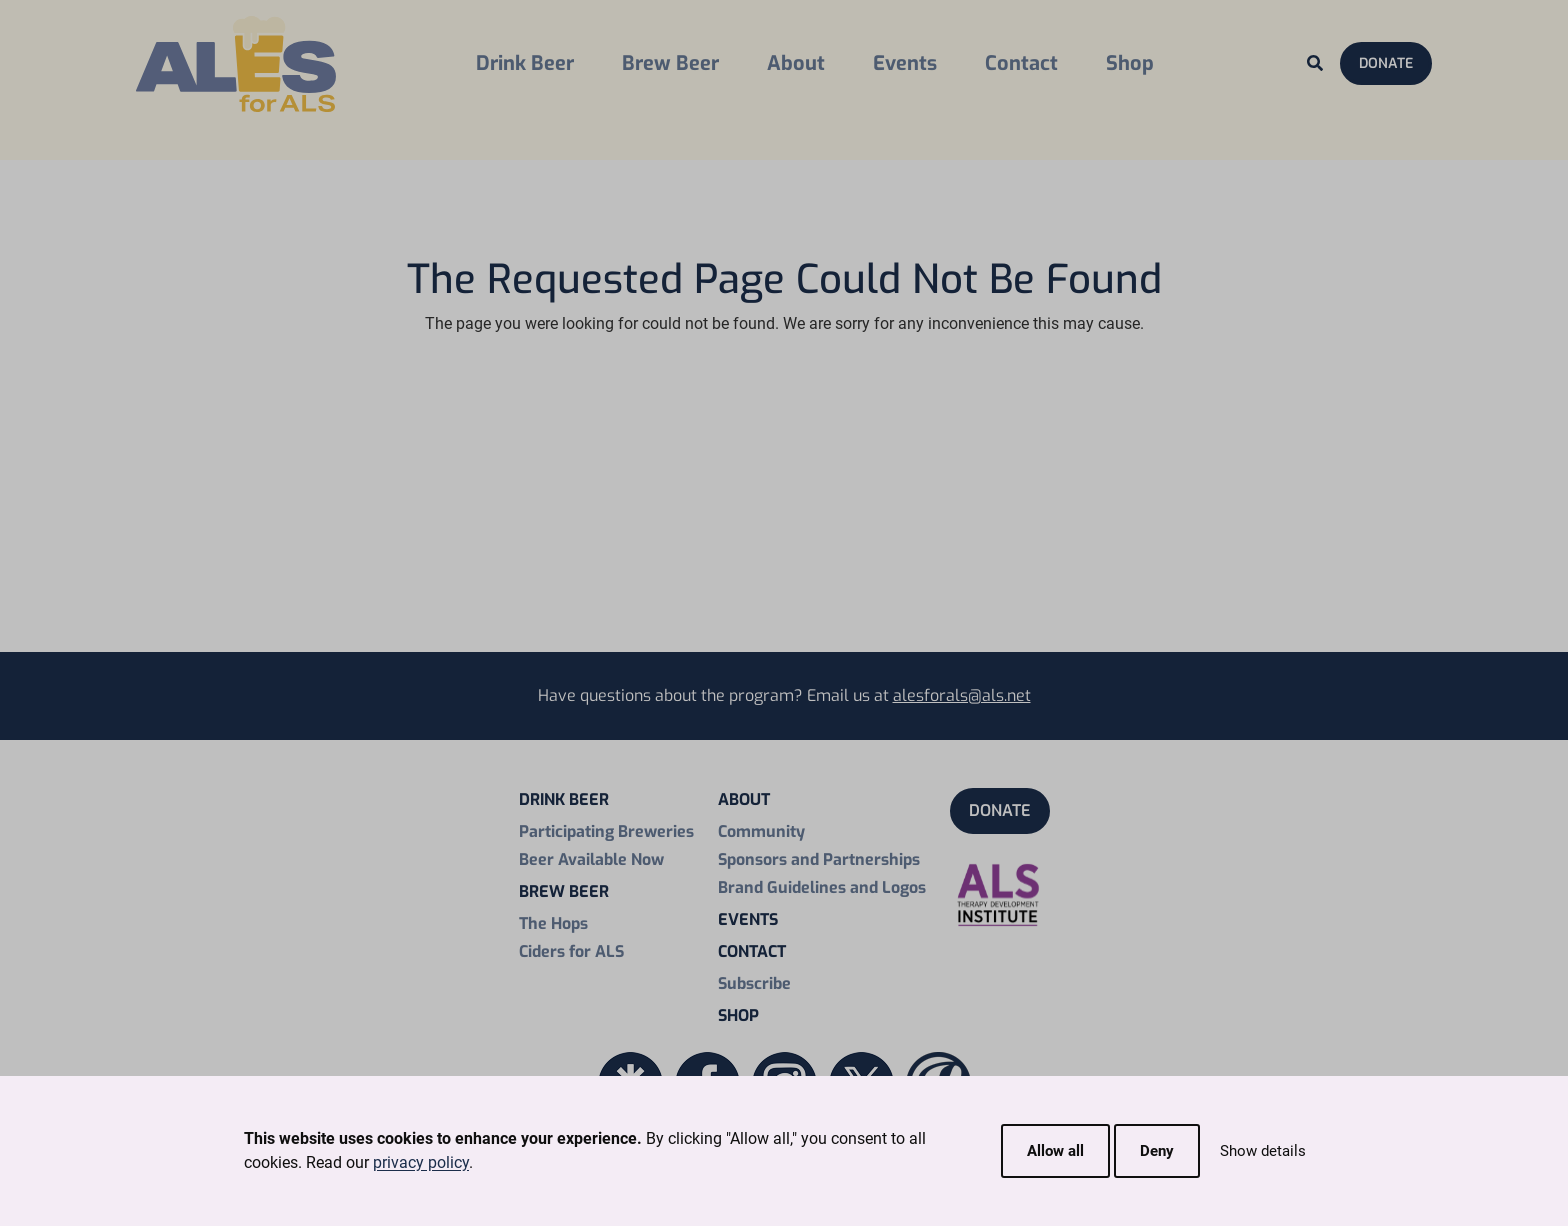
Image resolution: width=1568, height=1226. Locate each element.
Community (761, 831)
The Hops (553, 923)
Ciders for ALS (571, 951)
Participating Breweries (606, 831)
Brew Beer (670, 63)
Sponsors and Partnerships (819, 859)
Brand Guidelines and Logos (822, 887)
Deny (1157, 1151)
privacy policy (421, 1162)
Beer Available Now (591, 859)
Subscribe (754, 983)
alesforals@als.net (962, 695)
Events (905, 63)
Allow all (1055, 1151)
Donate (1386, 63)
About (796, 63)
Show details (1263, 1151)
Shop (1130, 63)
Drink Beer (525, 63)
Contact (1021, 63)
